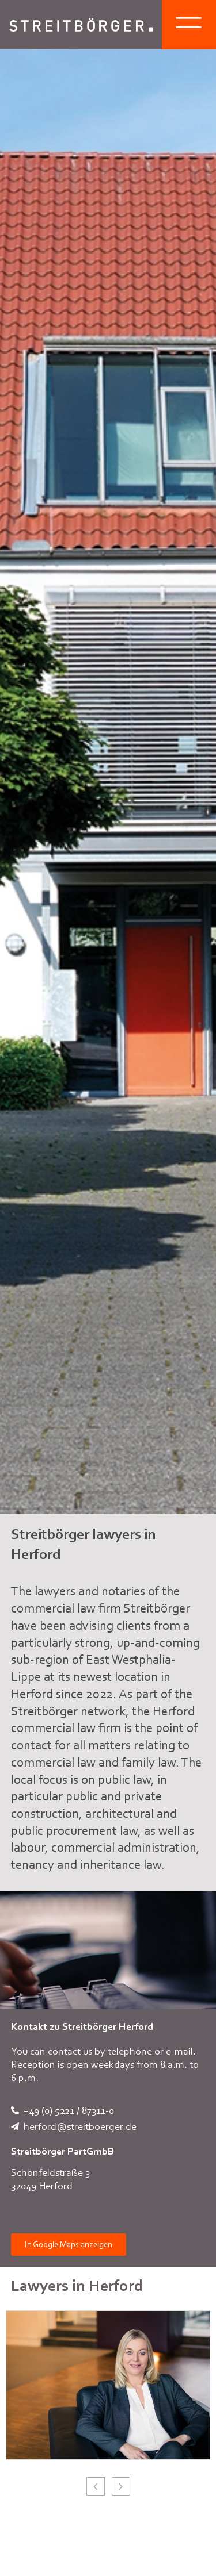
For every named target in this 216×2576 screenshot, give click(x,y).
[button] (121, 2486)
